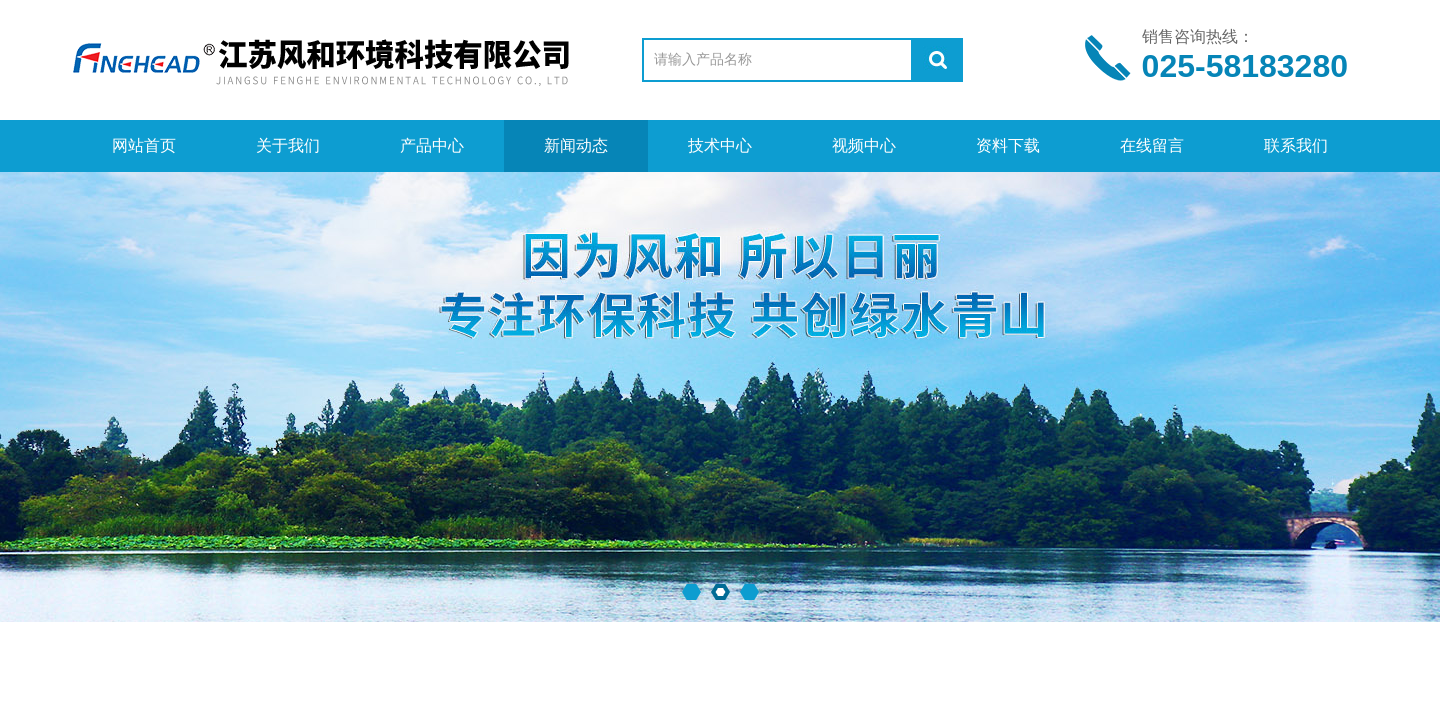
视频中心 (864, 145)
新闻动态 (576, 145)
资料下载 (1008, 145)
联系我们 (1296, 145)
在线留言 (1152, 145)
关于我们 (288, 145)
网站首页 (144, 145)
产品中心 (432, 145)
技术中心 (720, 145)
